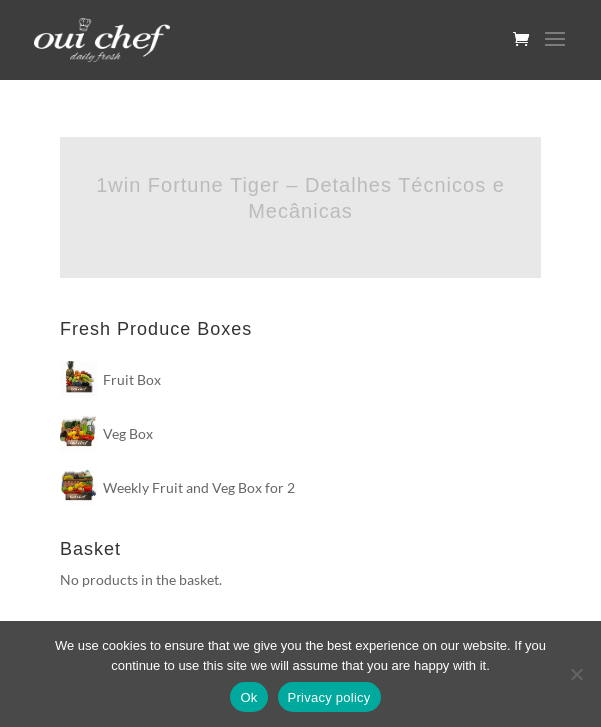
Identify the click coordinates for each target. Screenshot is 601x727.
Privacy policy (329, 697)
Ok (248, 697)
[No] (576, 674)
